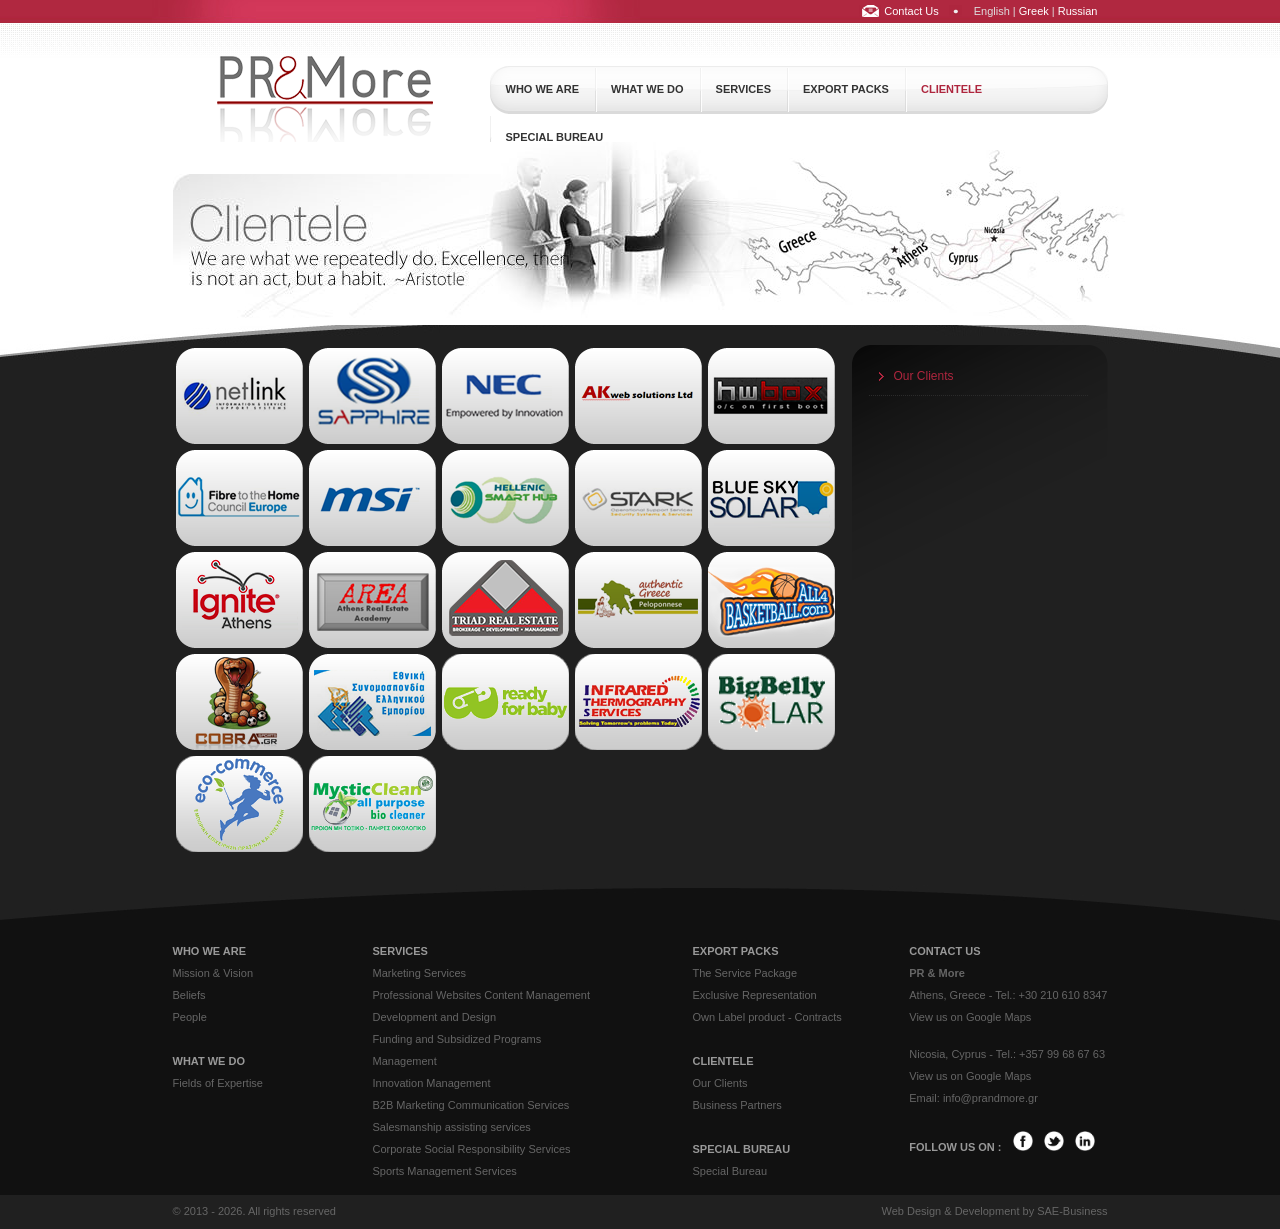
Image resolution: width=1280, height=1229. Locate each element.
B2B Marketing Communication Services (471, 1105)
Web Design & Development (950, 1211)
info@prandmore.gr (990, 1098)
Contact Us (911, 11)
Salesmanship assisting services (452, 1127)
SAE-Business (1072, 1211)
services (743, 89)
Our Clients (924, 376)
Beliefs (189, 995)
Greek (1034, 11)
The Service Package (745, 973)
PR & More (937, 973)
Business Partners (737, 1105)
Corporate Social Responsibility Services (472, 1149)
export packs (846, 89)
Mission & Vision (213, 973)
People (190, 1017)
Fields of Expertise (218, 1083)
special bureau (555, 137)
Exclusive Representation (755, 995)
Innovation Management (432, 1083)
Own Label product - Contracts (767, 1017)
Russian (1078, 11)
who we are (543, 89)
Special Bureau (730, 1171)
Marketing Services (420, 973)
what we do (647, 89)
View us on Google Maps (970, 1017)
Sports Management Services (445, 1171)
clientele (951, 89)
